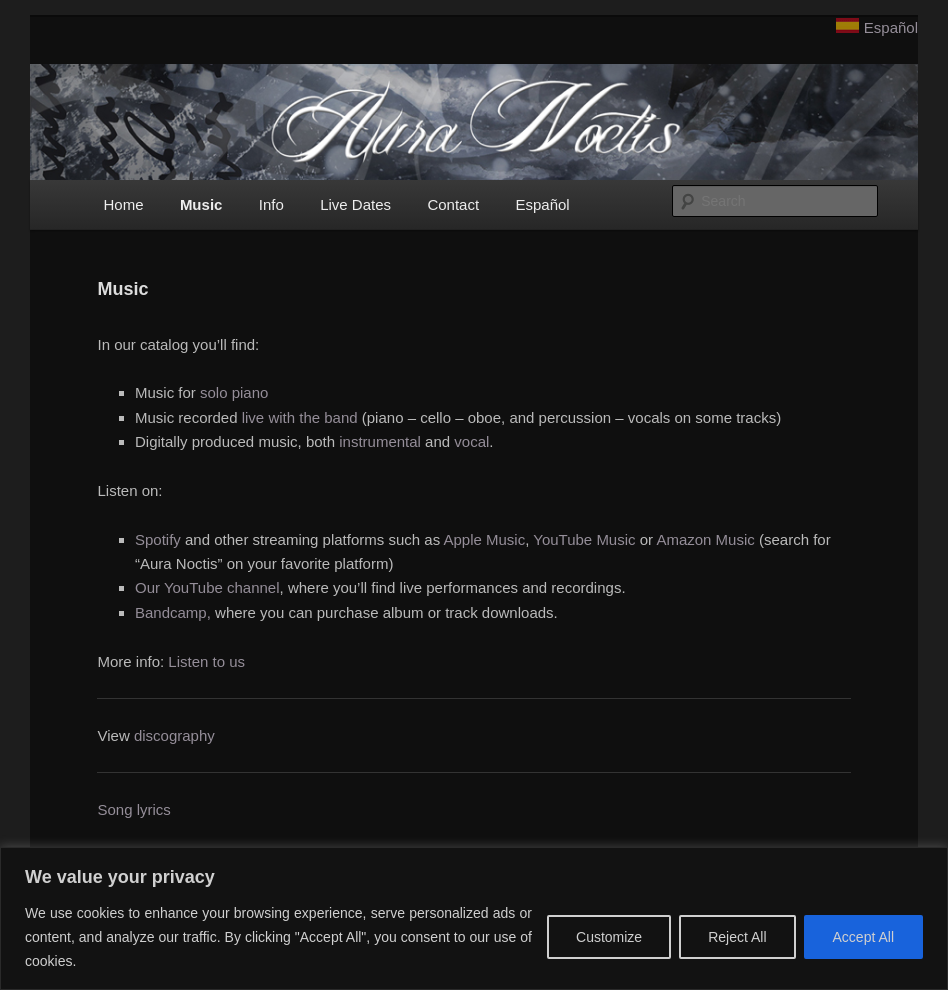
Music (201, 204)
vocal (471, 441)
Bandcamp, (173, 612)
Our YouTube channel (207, 587)
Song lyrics (133, 809)
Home (123, 204)
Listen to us (206, 661)
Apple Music (484, 539)
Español (891, 27)
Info (271, 204)
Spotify (158, 539)
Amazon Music (705, 539)
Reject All (737, 937)
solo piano (234, 392)
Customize (609, 937)
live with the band (300, 417)
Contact (453, 204)
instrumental (380, 441)
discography (174, 735)
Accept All (863, 937)
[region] (474, 918)
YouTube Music (584, 539)
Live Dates (355, 204)
